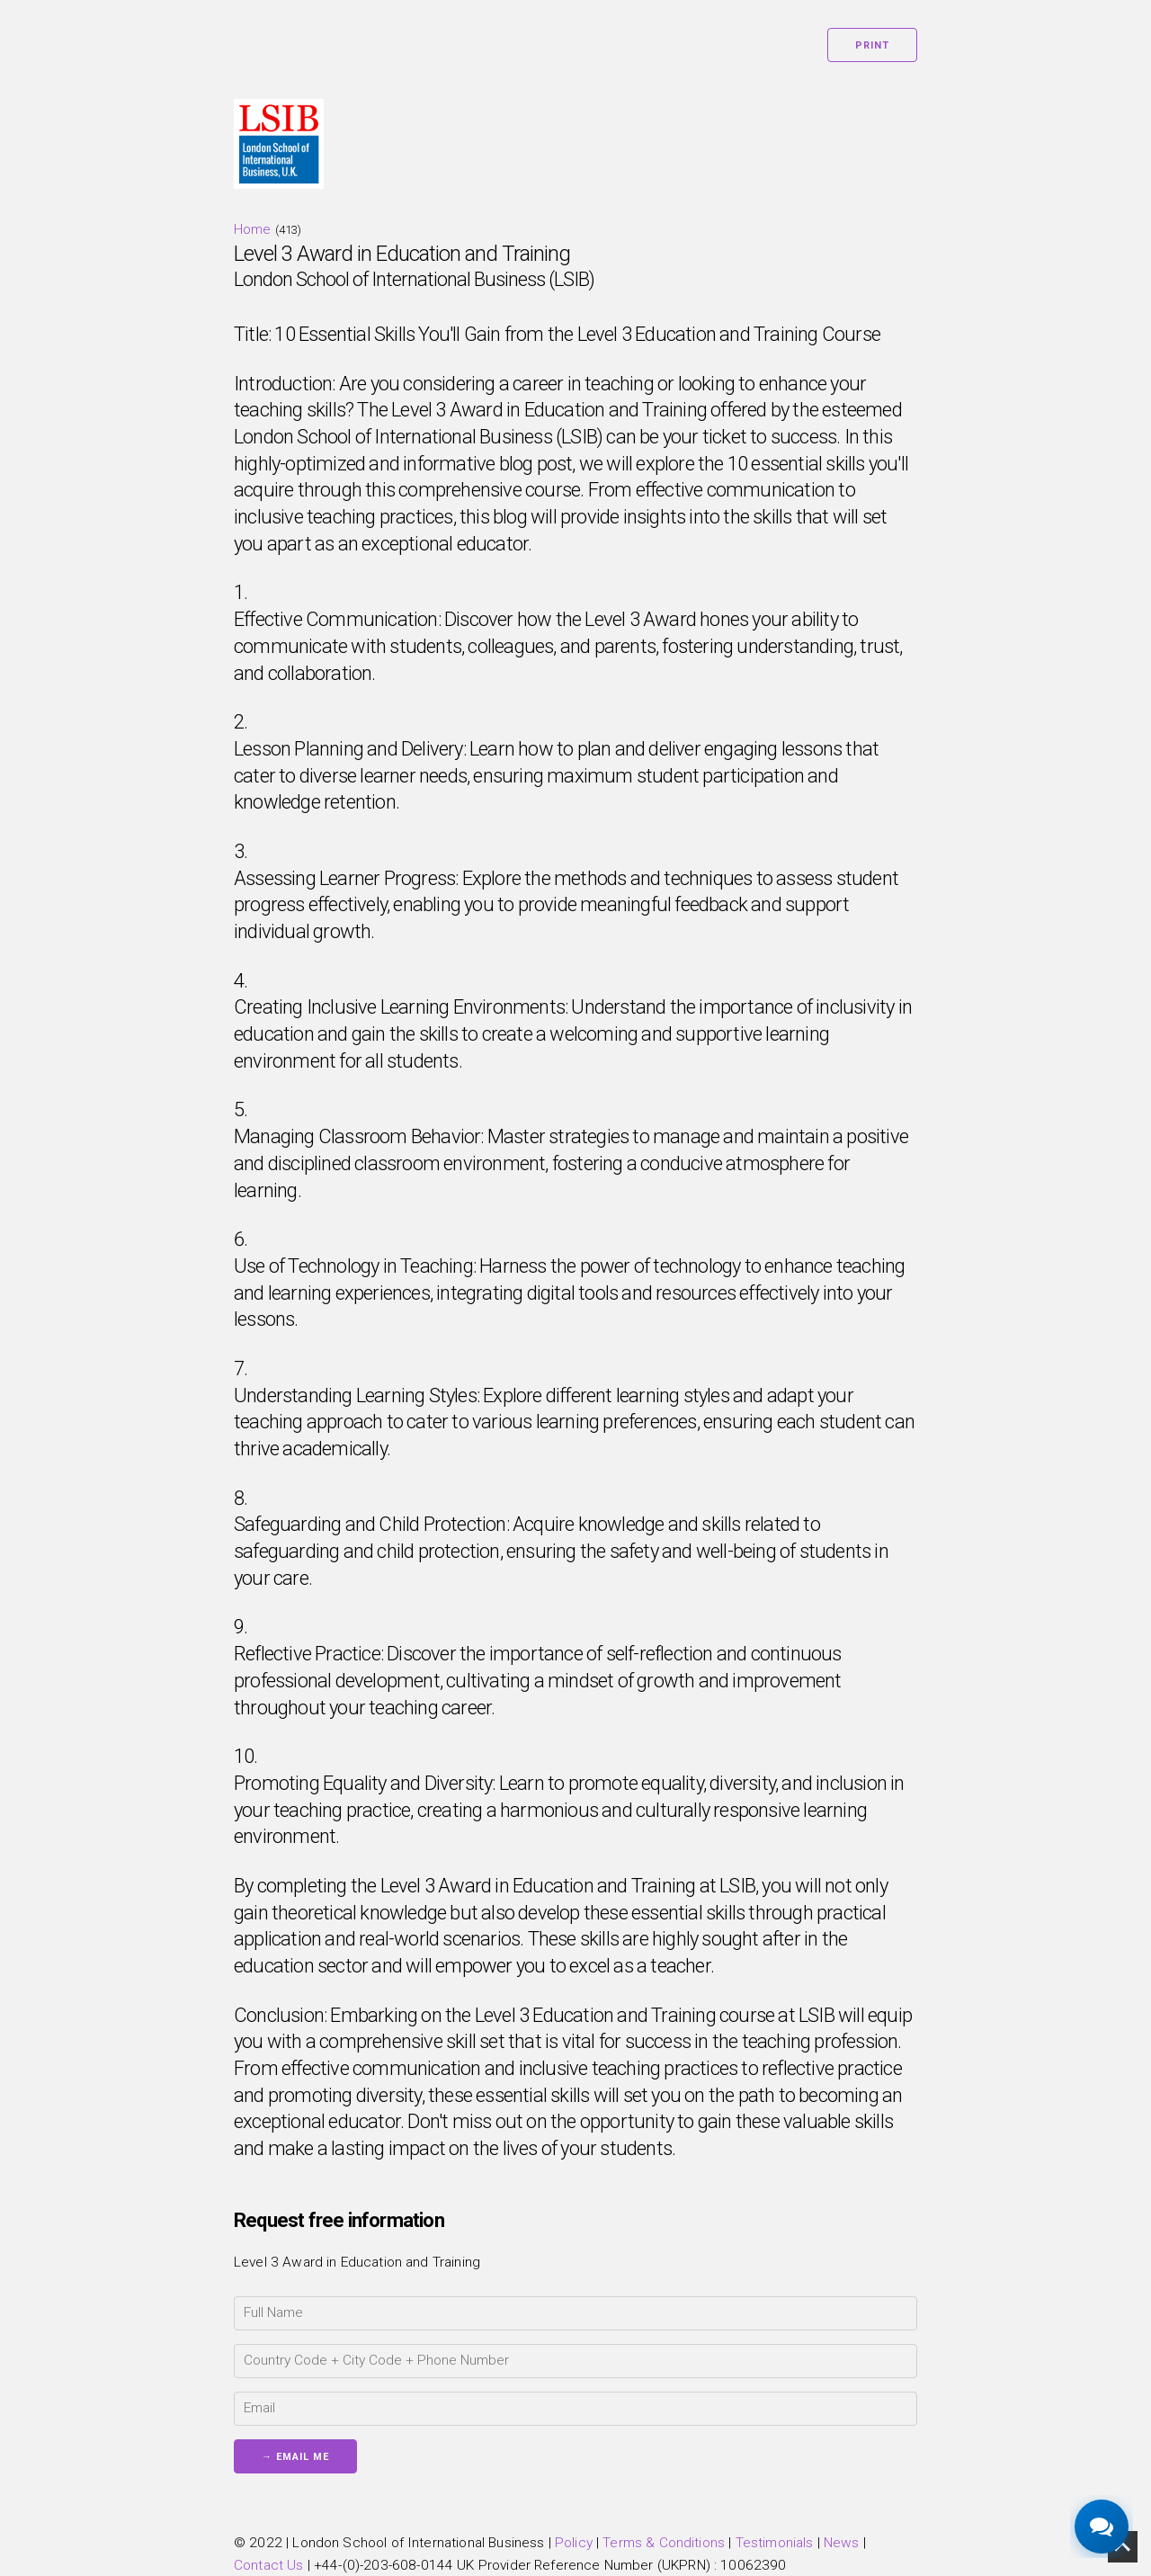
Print (872, 45)
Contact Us (269, 2565)
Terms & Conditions (663, 2543)
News (842, 2543)
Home (253, 229)
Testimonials (775, 2543)
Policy (574, 2543)
